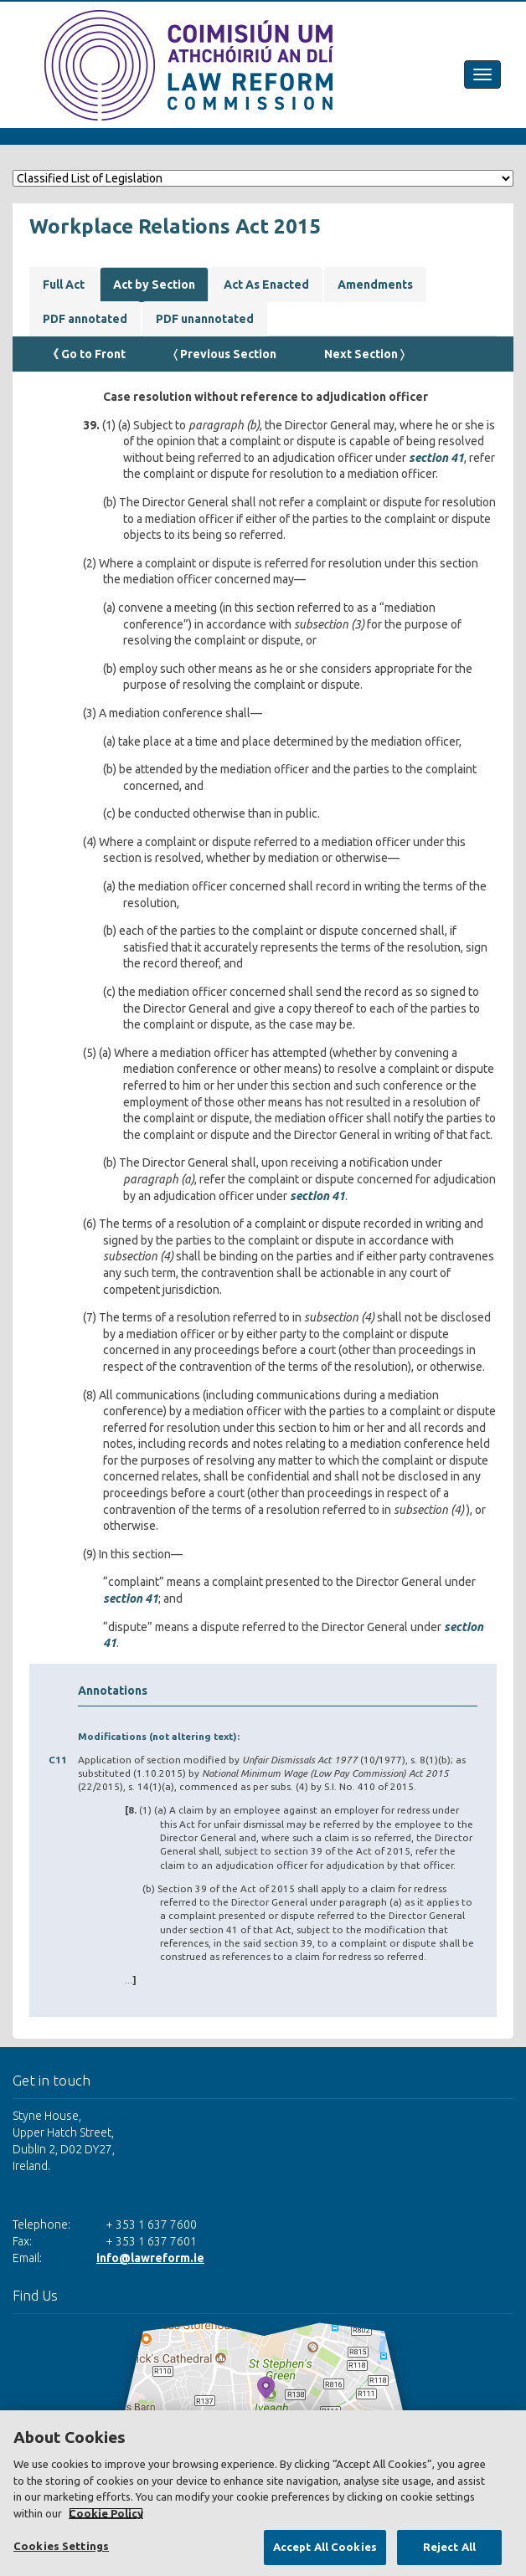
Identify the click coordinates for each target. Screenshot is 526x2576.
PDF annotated (85, 319)
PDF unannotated (205, 319)
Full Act (64, 284)
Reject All (449, 2547)
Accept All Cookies (325, 2547)
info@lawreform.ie (150, 2258)
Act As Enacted (266, 284)
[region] (263, 2493)
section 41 (436, 457)
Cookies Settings (61, 2546)
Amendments (375, 284)
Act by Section (154, 284)
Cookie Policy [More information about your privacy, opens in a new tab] (106, 2513)
